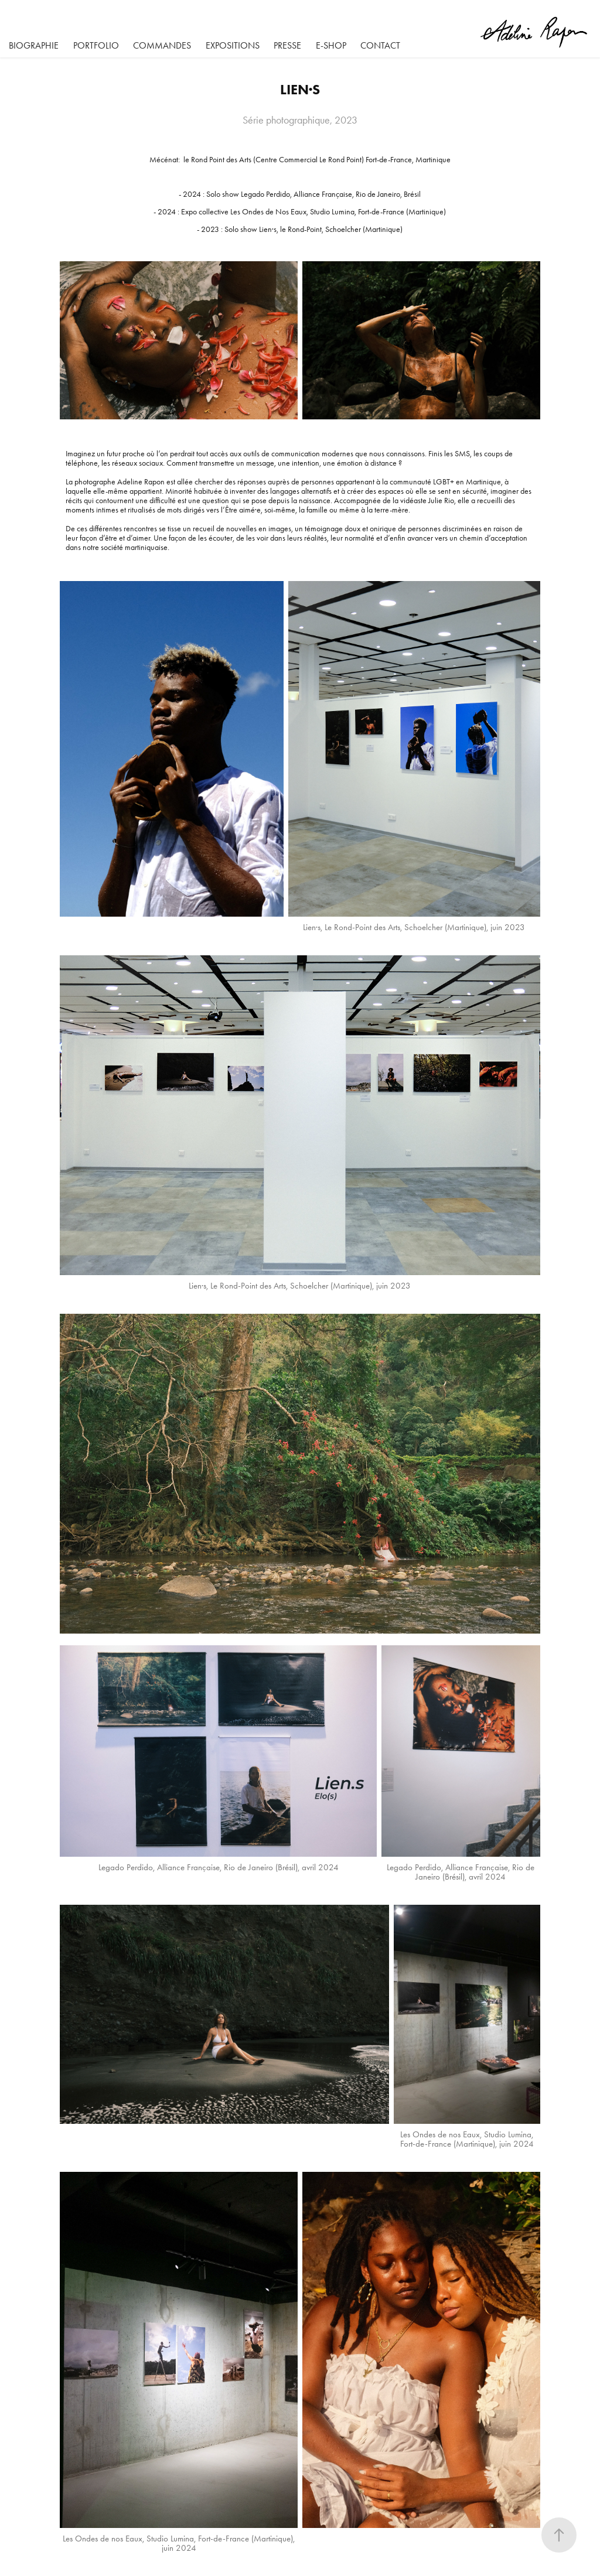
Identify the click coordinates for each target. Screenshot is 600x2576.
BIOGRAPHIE (34, 45)
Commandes (162, 45)
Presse (287, 45)
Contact (380, 45)
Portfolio (96, 45)
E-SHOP (331, 45)
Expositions (233, 45)
